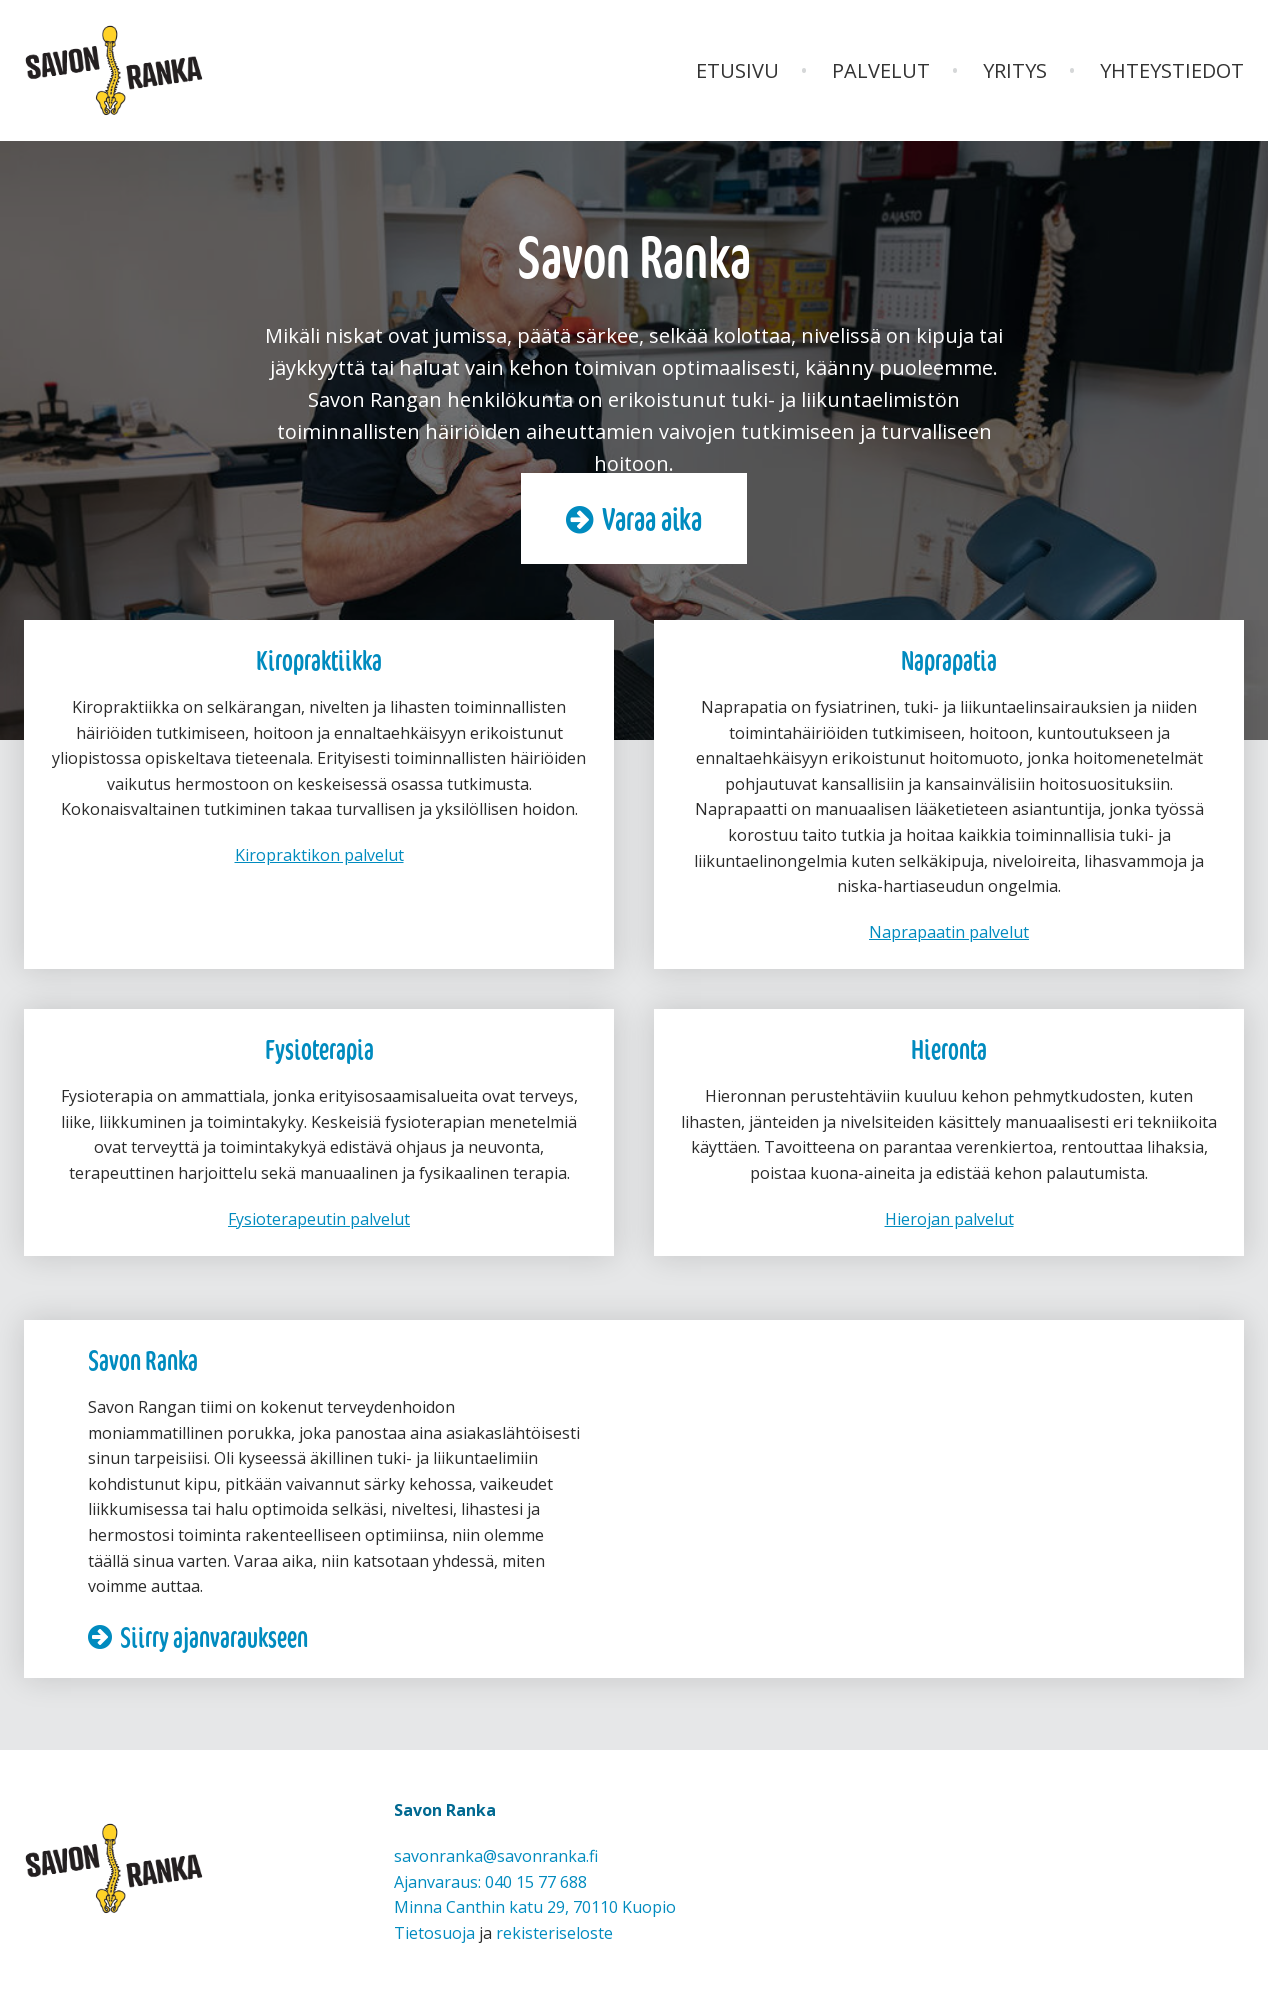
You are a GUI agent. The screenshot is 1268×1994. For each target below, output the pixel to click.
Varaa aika (652, 519)
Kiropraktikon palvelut (319, 855)
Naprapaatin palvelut (949, 932)
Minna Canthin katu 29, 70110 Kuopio (535, 1907)
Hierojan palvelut (949, 1219)
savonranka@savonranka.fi (496, 1856)
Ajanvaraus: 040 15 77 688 (490, 1882)
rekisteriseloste (554, 1933)
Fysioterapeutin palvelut (319, 1219)
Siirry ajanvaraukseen (214, 1636)
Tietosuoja (434, 1933)
